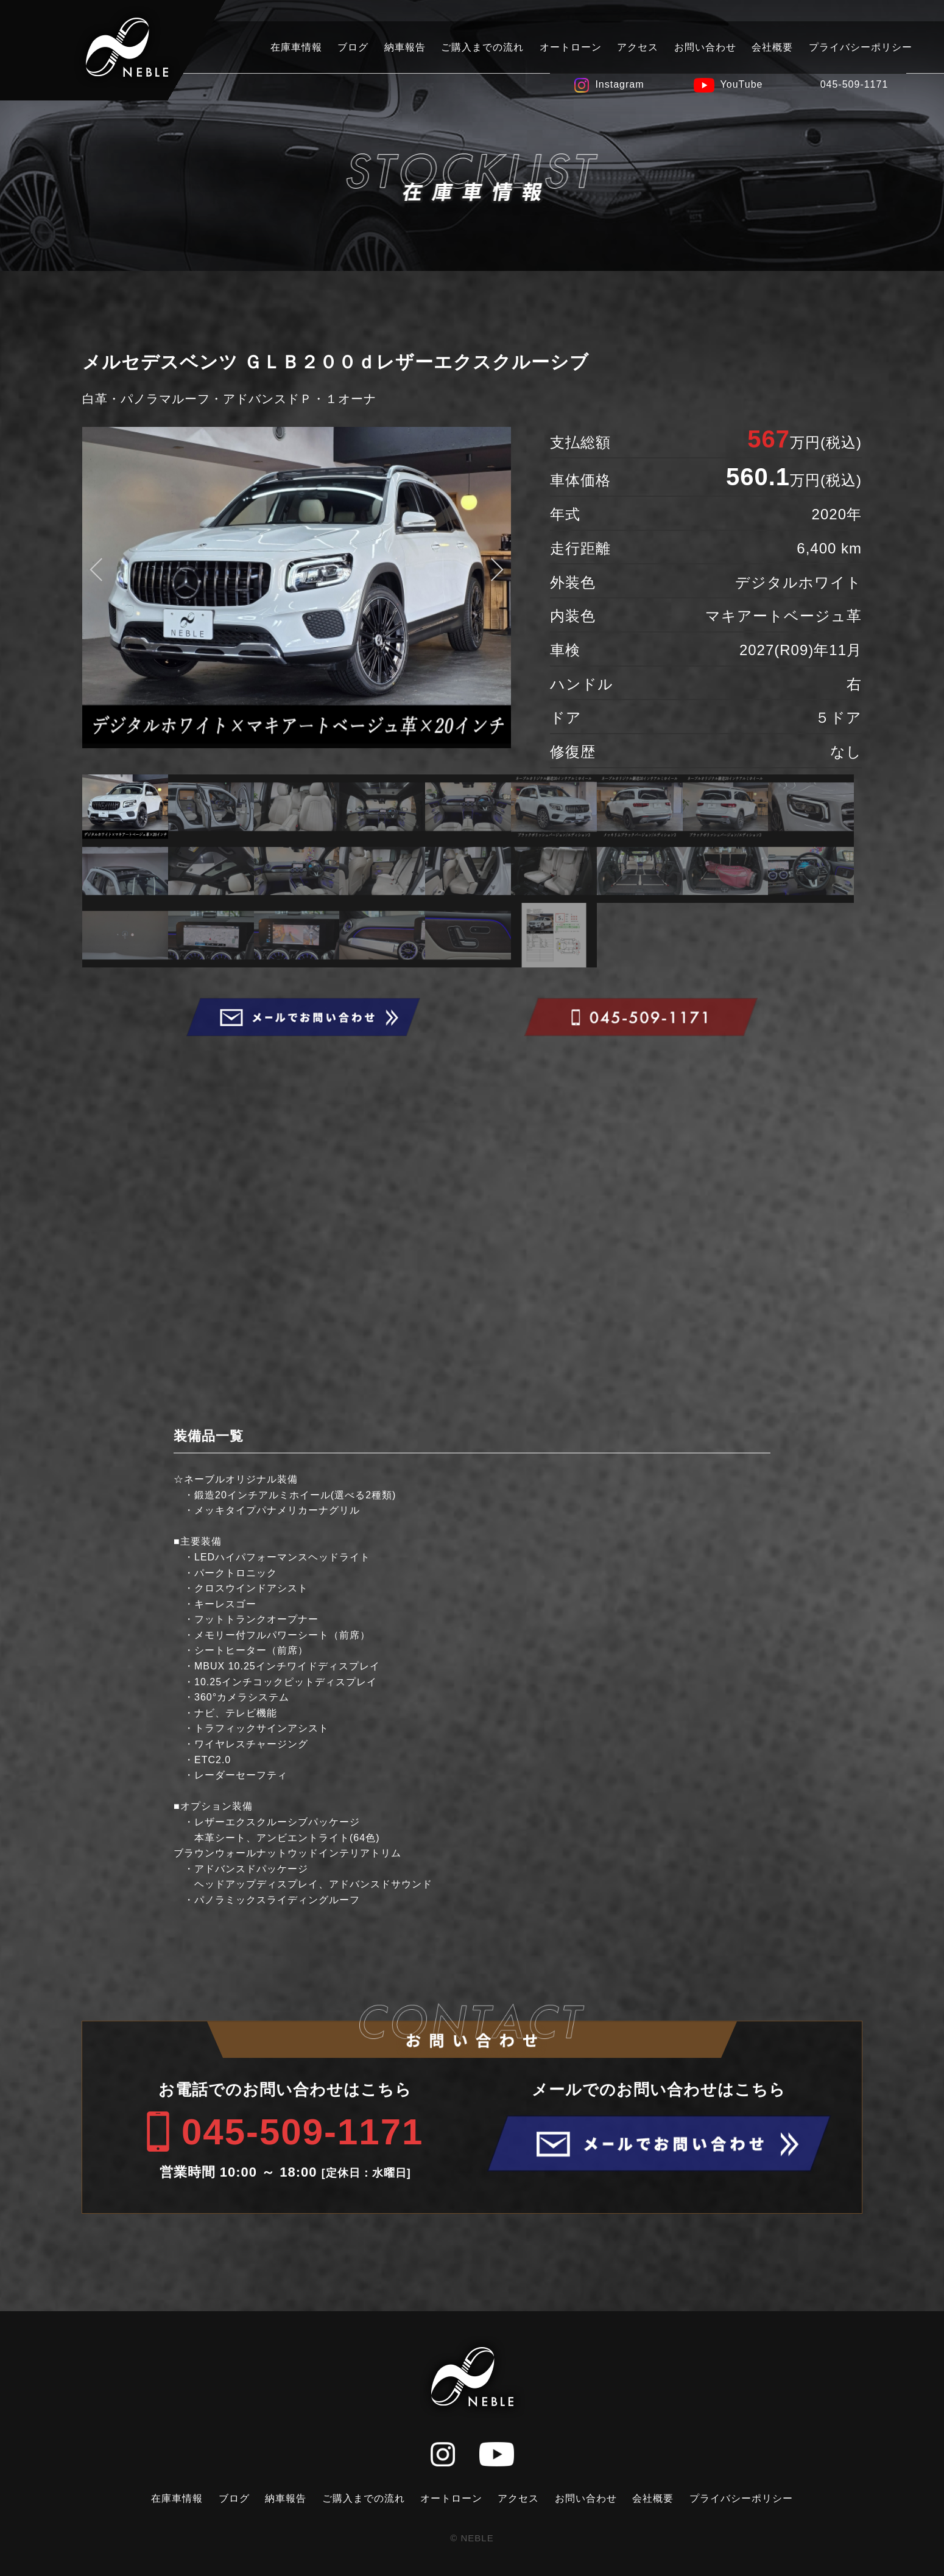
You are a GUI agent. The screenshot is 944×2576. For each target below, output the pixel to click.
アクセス (637, 47)
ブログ (352, 47)
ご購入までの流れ (482, 47)
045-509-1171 (854, 84)
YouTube (741, 84)
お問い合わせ (705, 47)
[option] (296, 587)
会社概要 (772, 47)
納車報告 (405, 47)
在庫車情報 (296, 47)
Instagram (619, 84)
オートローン (571, 47)
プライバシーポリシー (860, 47)
